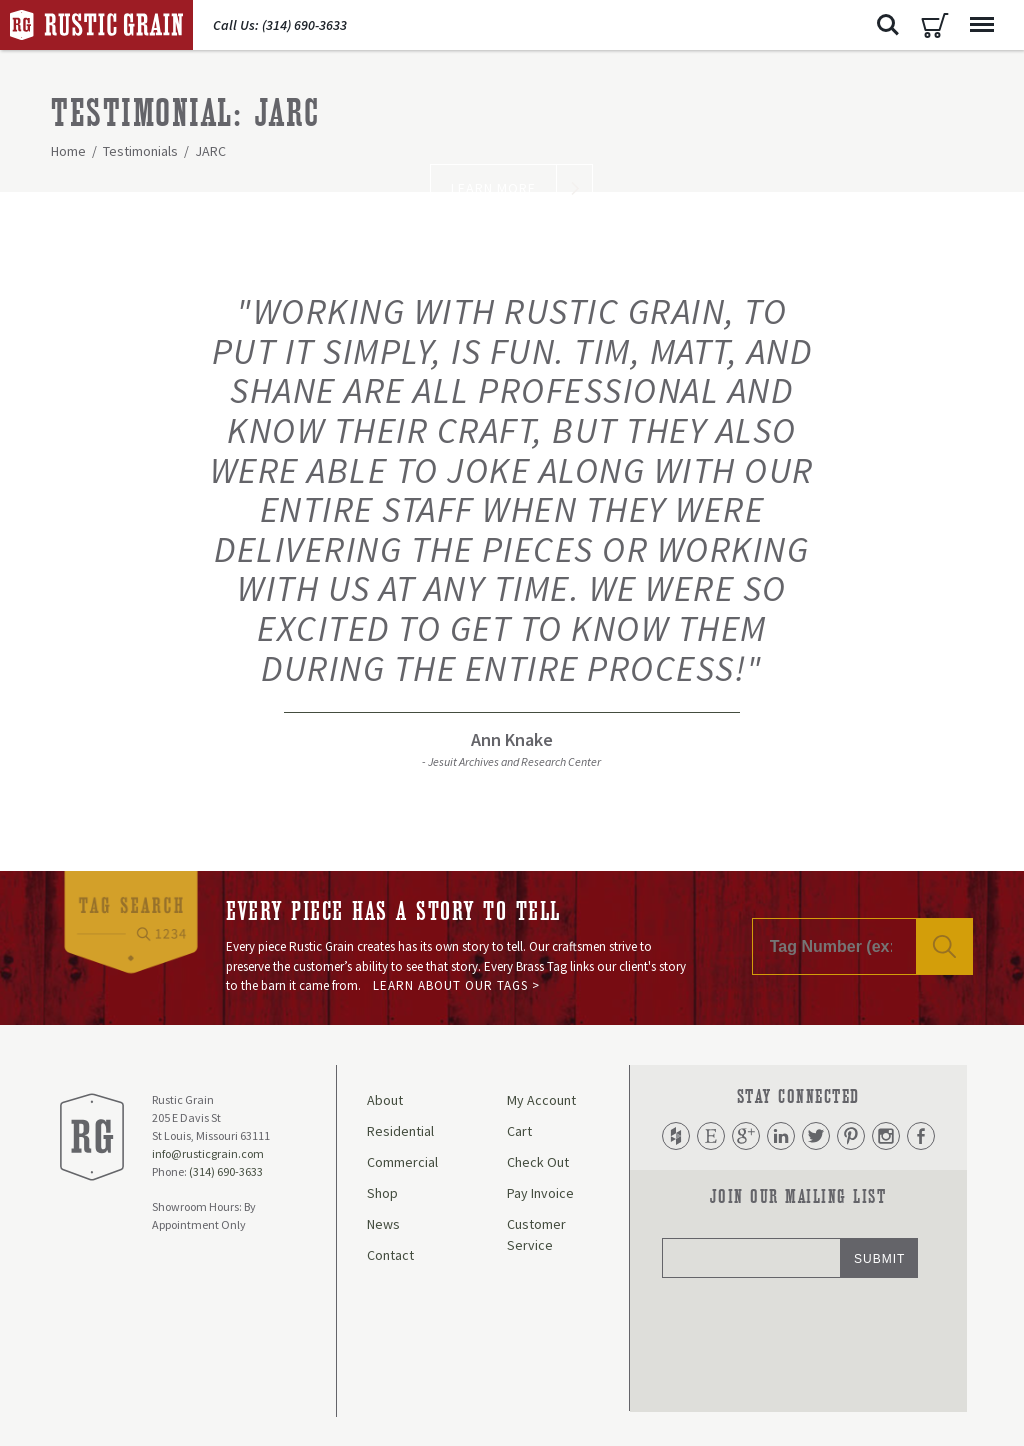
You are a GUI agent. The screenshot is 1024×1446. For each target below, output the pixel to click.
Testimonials (140, 151)
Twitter (816, 1136)
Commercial (402, 1162)
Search (888, 25)
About (385, 1100)
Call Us (280, 25)
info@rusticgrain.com (208, 1153)
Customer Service (536, 1234)
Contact (390, 1255)
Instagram (886, 1136)
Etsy (711, 1136)
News (383, 1224)
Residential (400, 1131)
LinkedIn (781, 1136)
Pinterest (851, 1136)
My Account (541, 1100)
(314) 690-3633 (226, 1171)
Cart (935, 25)
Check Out (538, 1162)
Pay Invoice (540, 1193)
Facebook (921, 1136)
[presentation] (814, 1343)
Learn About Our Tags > (456, 985)
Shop (382, 1193)
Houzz (676, 1136)
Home (68, 151)
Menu (977, 15)
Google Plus (746, 1136)
